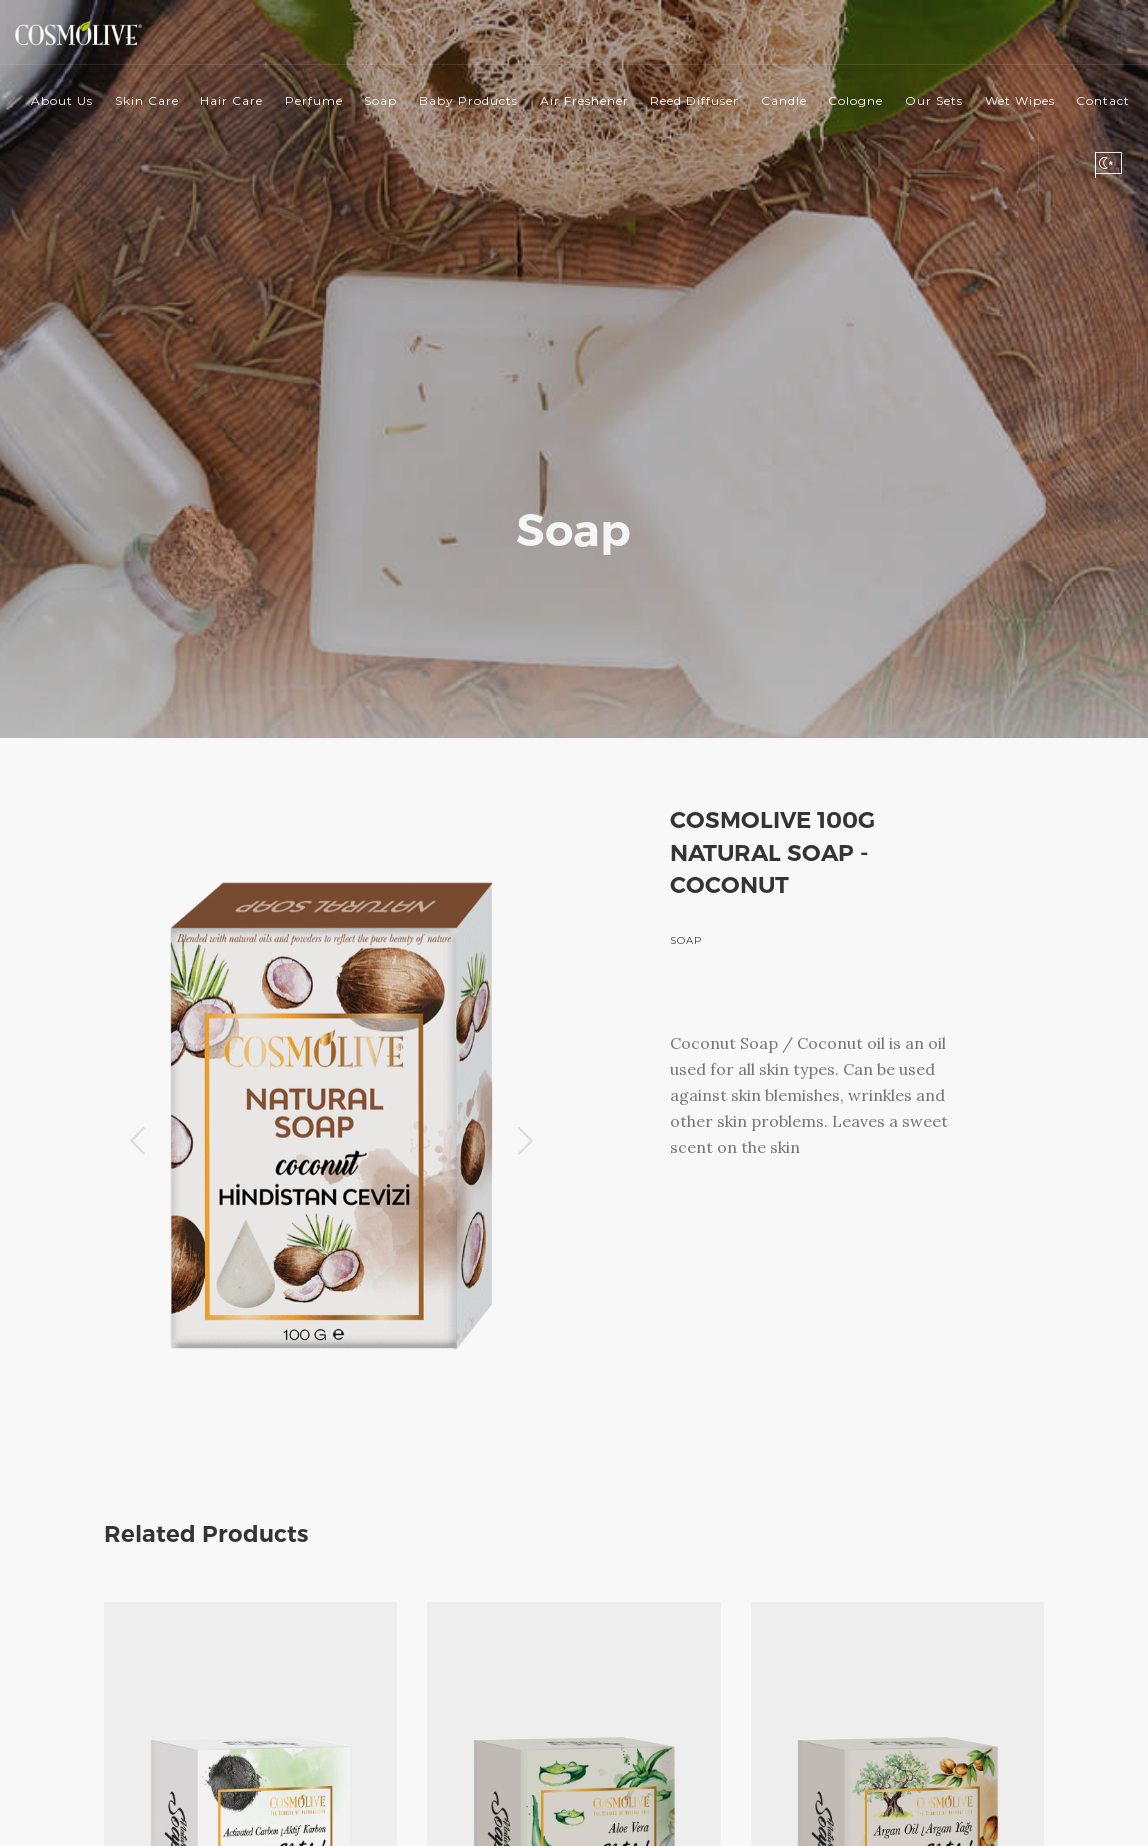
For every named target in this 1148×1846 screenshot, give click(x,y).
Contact (1103, 100)
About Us (62, 100)
